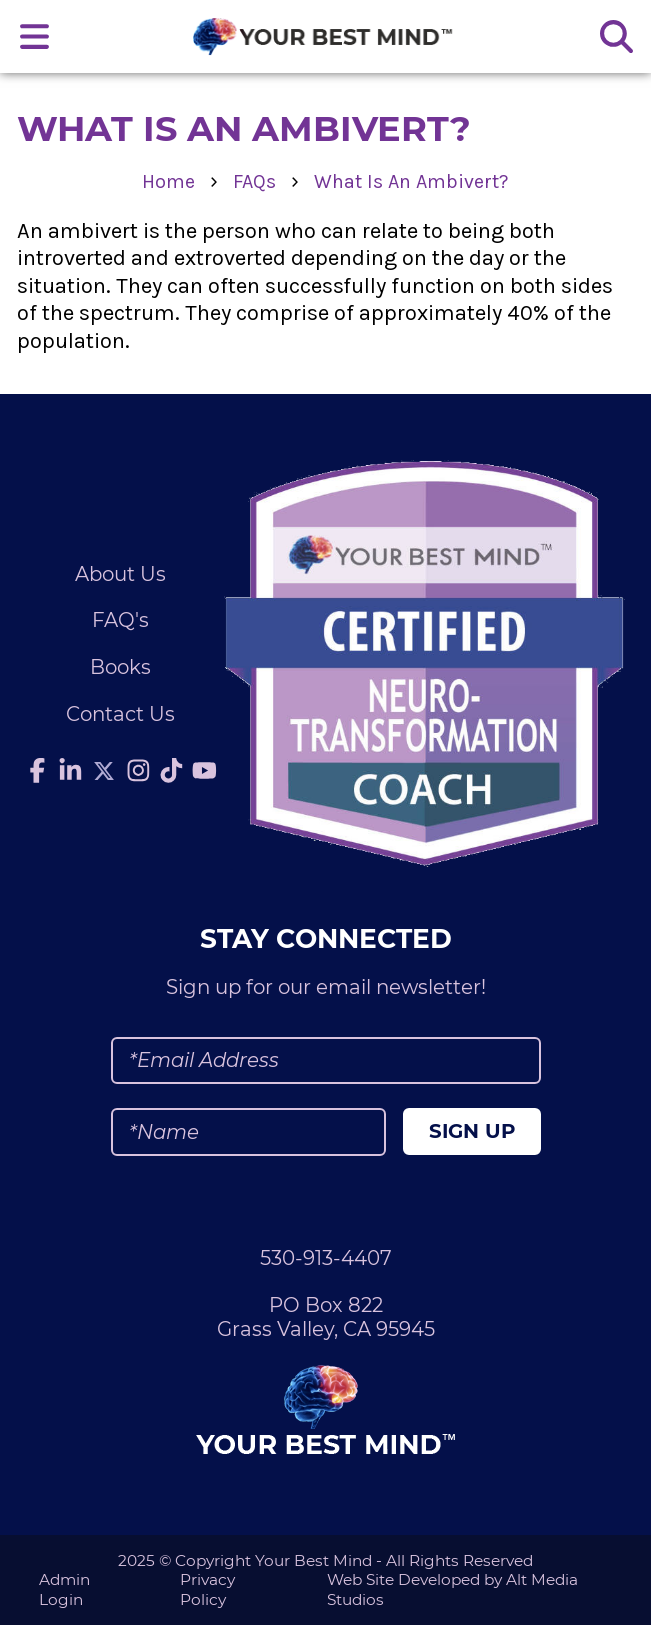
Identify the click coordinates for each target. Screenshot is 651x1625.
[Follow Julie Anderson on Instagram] (139, 771)
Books (120, 667)
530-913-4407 (326, 1258)
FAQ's (120, 620)
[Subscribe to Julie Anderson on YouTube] (205, 771)
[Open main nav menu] (35, 36)
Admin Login (64, 1589)
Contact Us (120, 714)
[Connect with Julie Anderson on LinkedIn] (70, 771)
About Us (120, 574)
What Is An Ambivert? (411, 181)
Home (168, 181)
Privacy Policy (207, 1589)
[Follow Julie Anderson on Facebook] (37, 771)
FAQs (254, 181)
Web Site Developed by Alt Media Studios (452, 1589)
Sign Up (472, 1131)
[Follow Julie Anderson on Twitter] (104, 771)
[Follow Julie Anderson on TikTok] (172, 771)
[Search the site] (616, 36)
